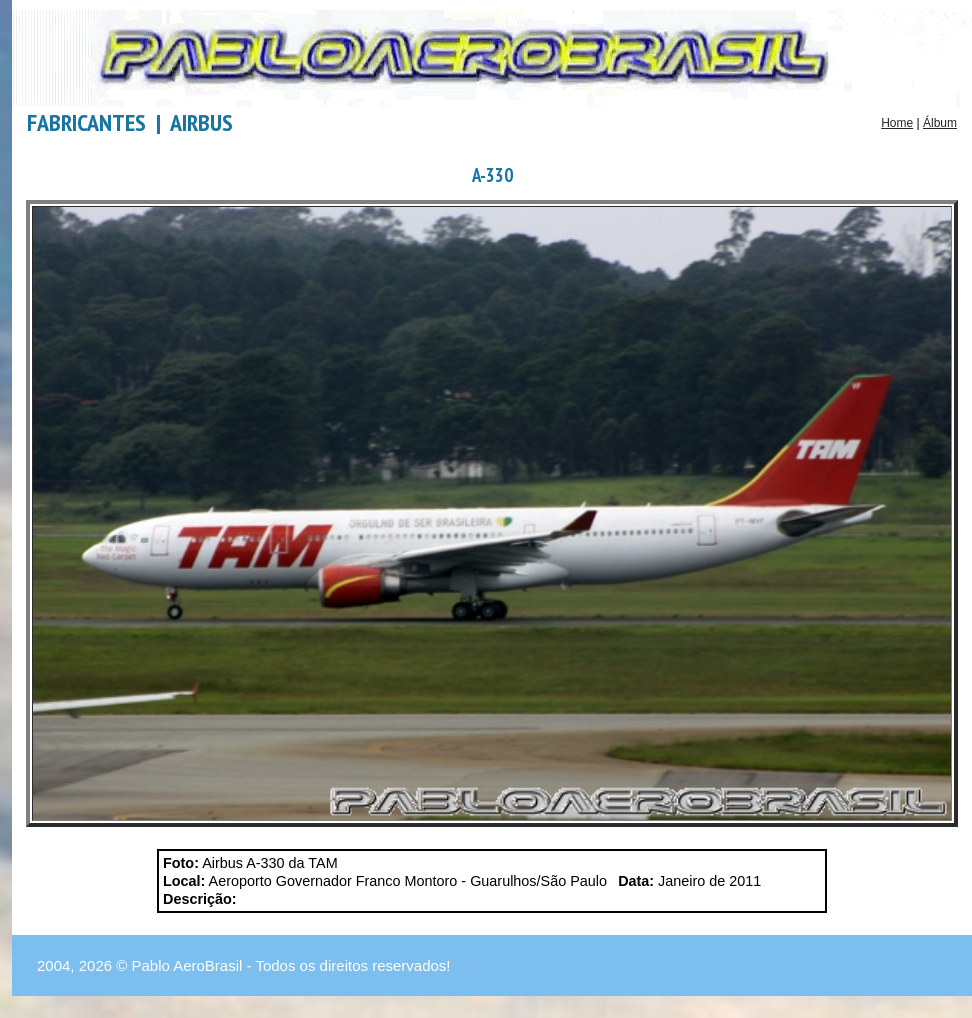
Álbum (940, 123)
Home (897, 123)
